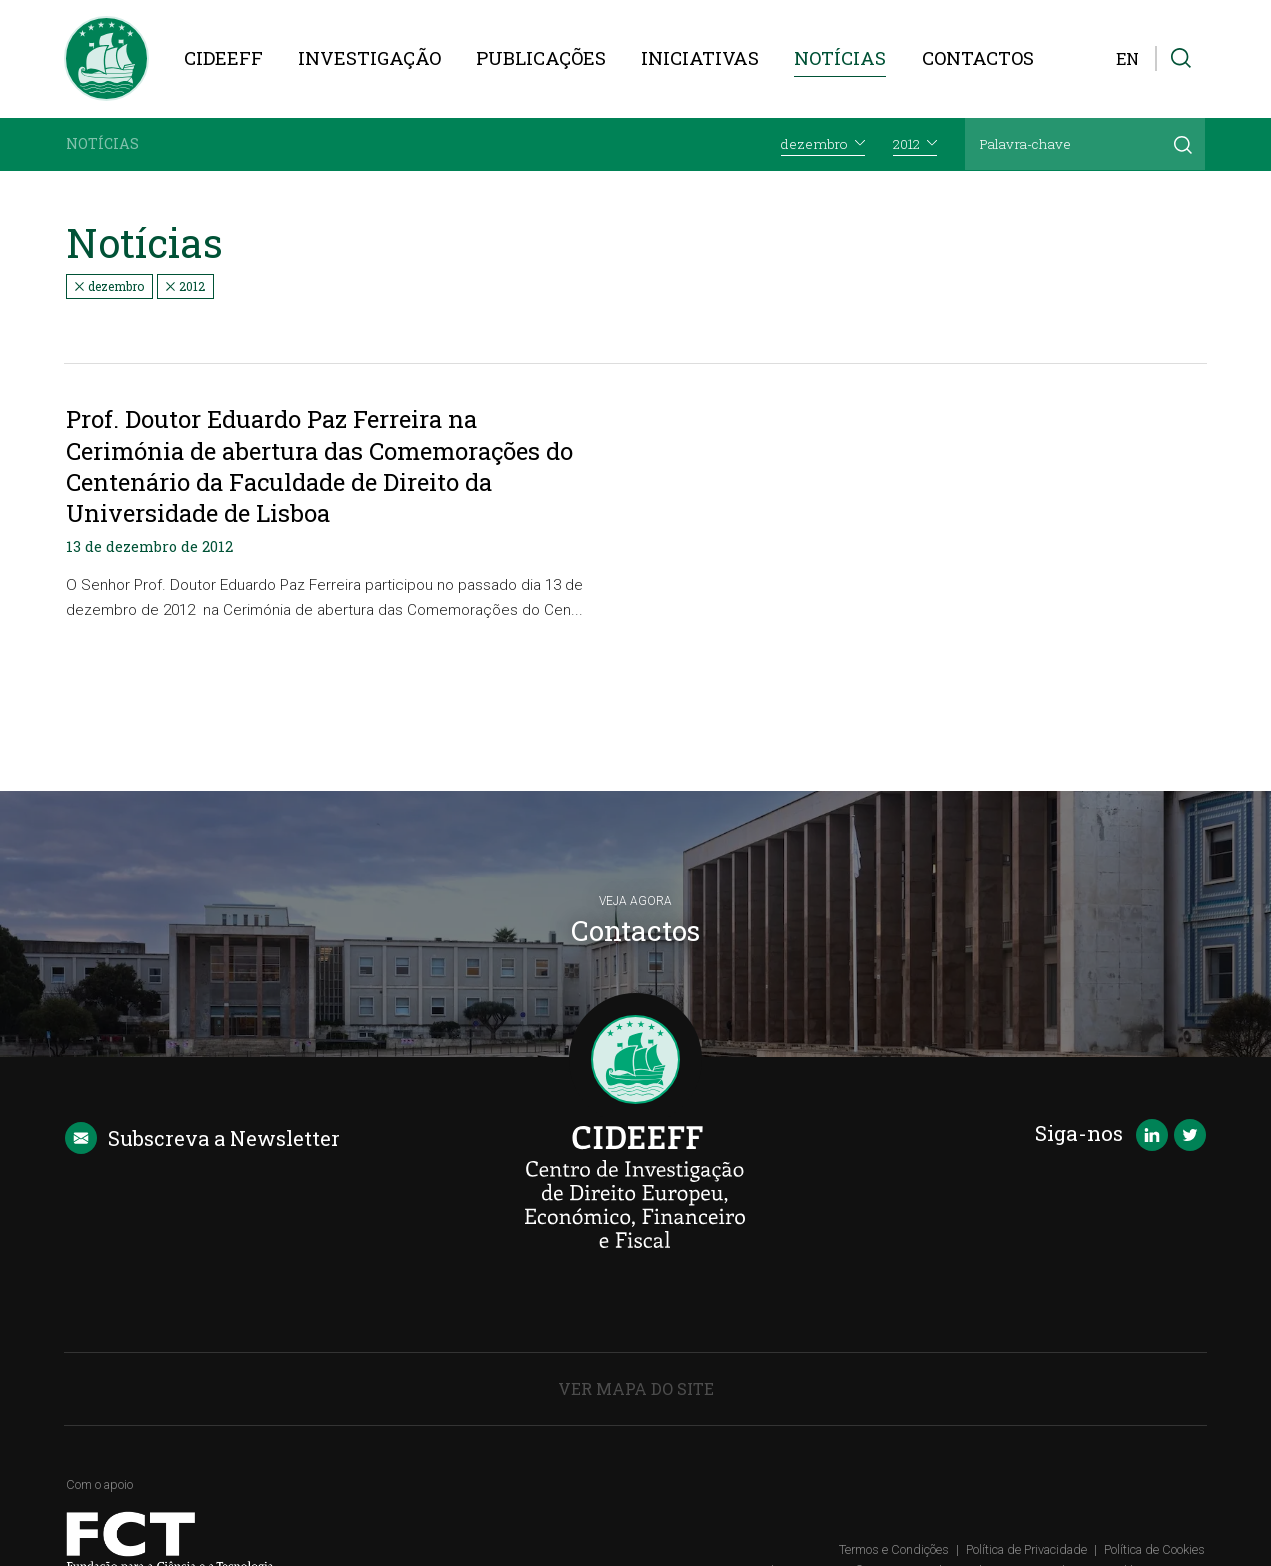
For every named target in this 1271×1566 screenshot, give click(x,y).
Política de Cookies (1154, 1549)
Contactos (978, 58)
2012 (185, 286)
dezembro (109, 286)
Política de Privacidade (1026, 1549)
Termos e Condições (894, 1549)
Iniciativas (700, 58)
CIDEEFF (223, 58)
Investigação (369, 58)
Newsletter (202, 1138)
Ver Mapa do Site (636, 1388)
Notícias (840, 58)
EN (1127, 58)
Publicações (541, 58)
